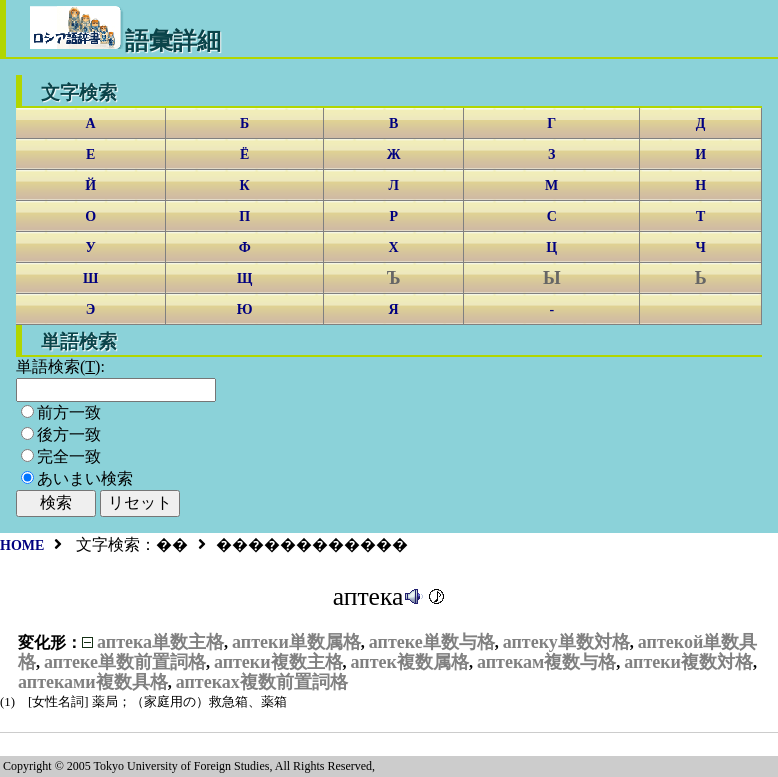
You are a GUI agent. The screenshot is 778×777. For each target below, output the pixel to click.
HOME (22, 545)
